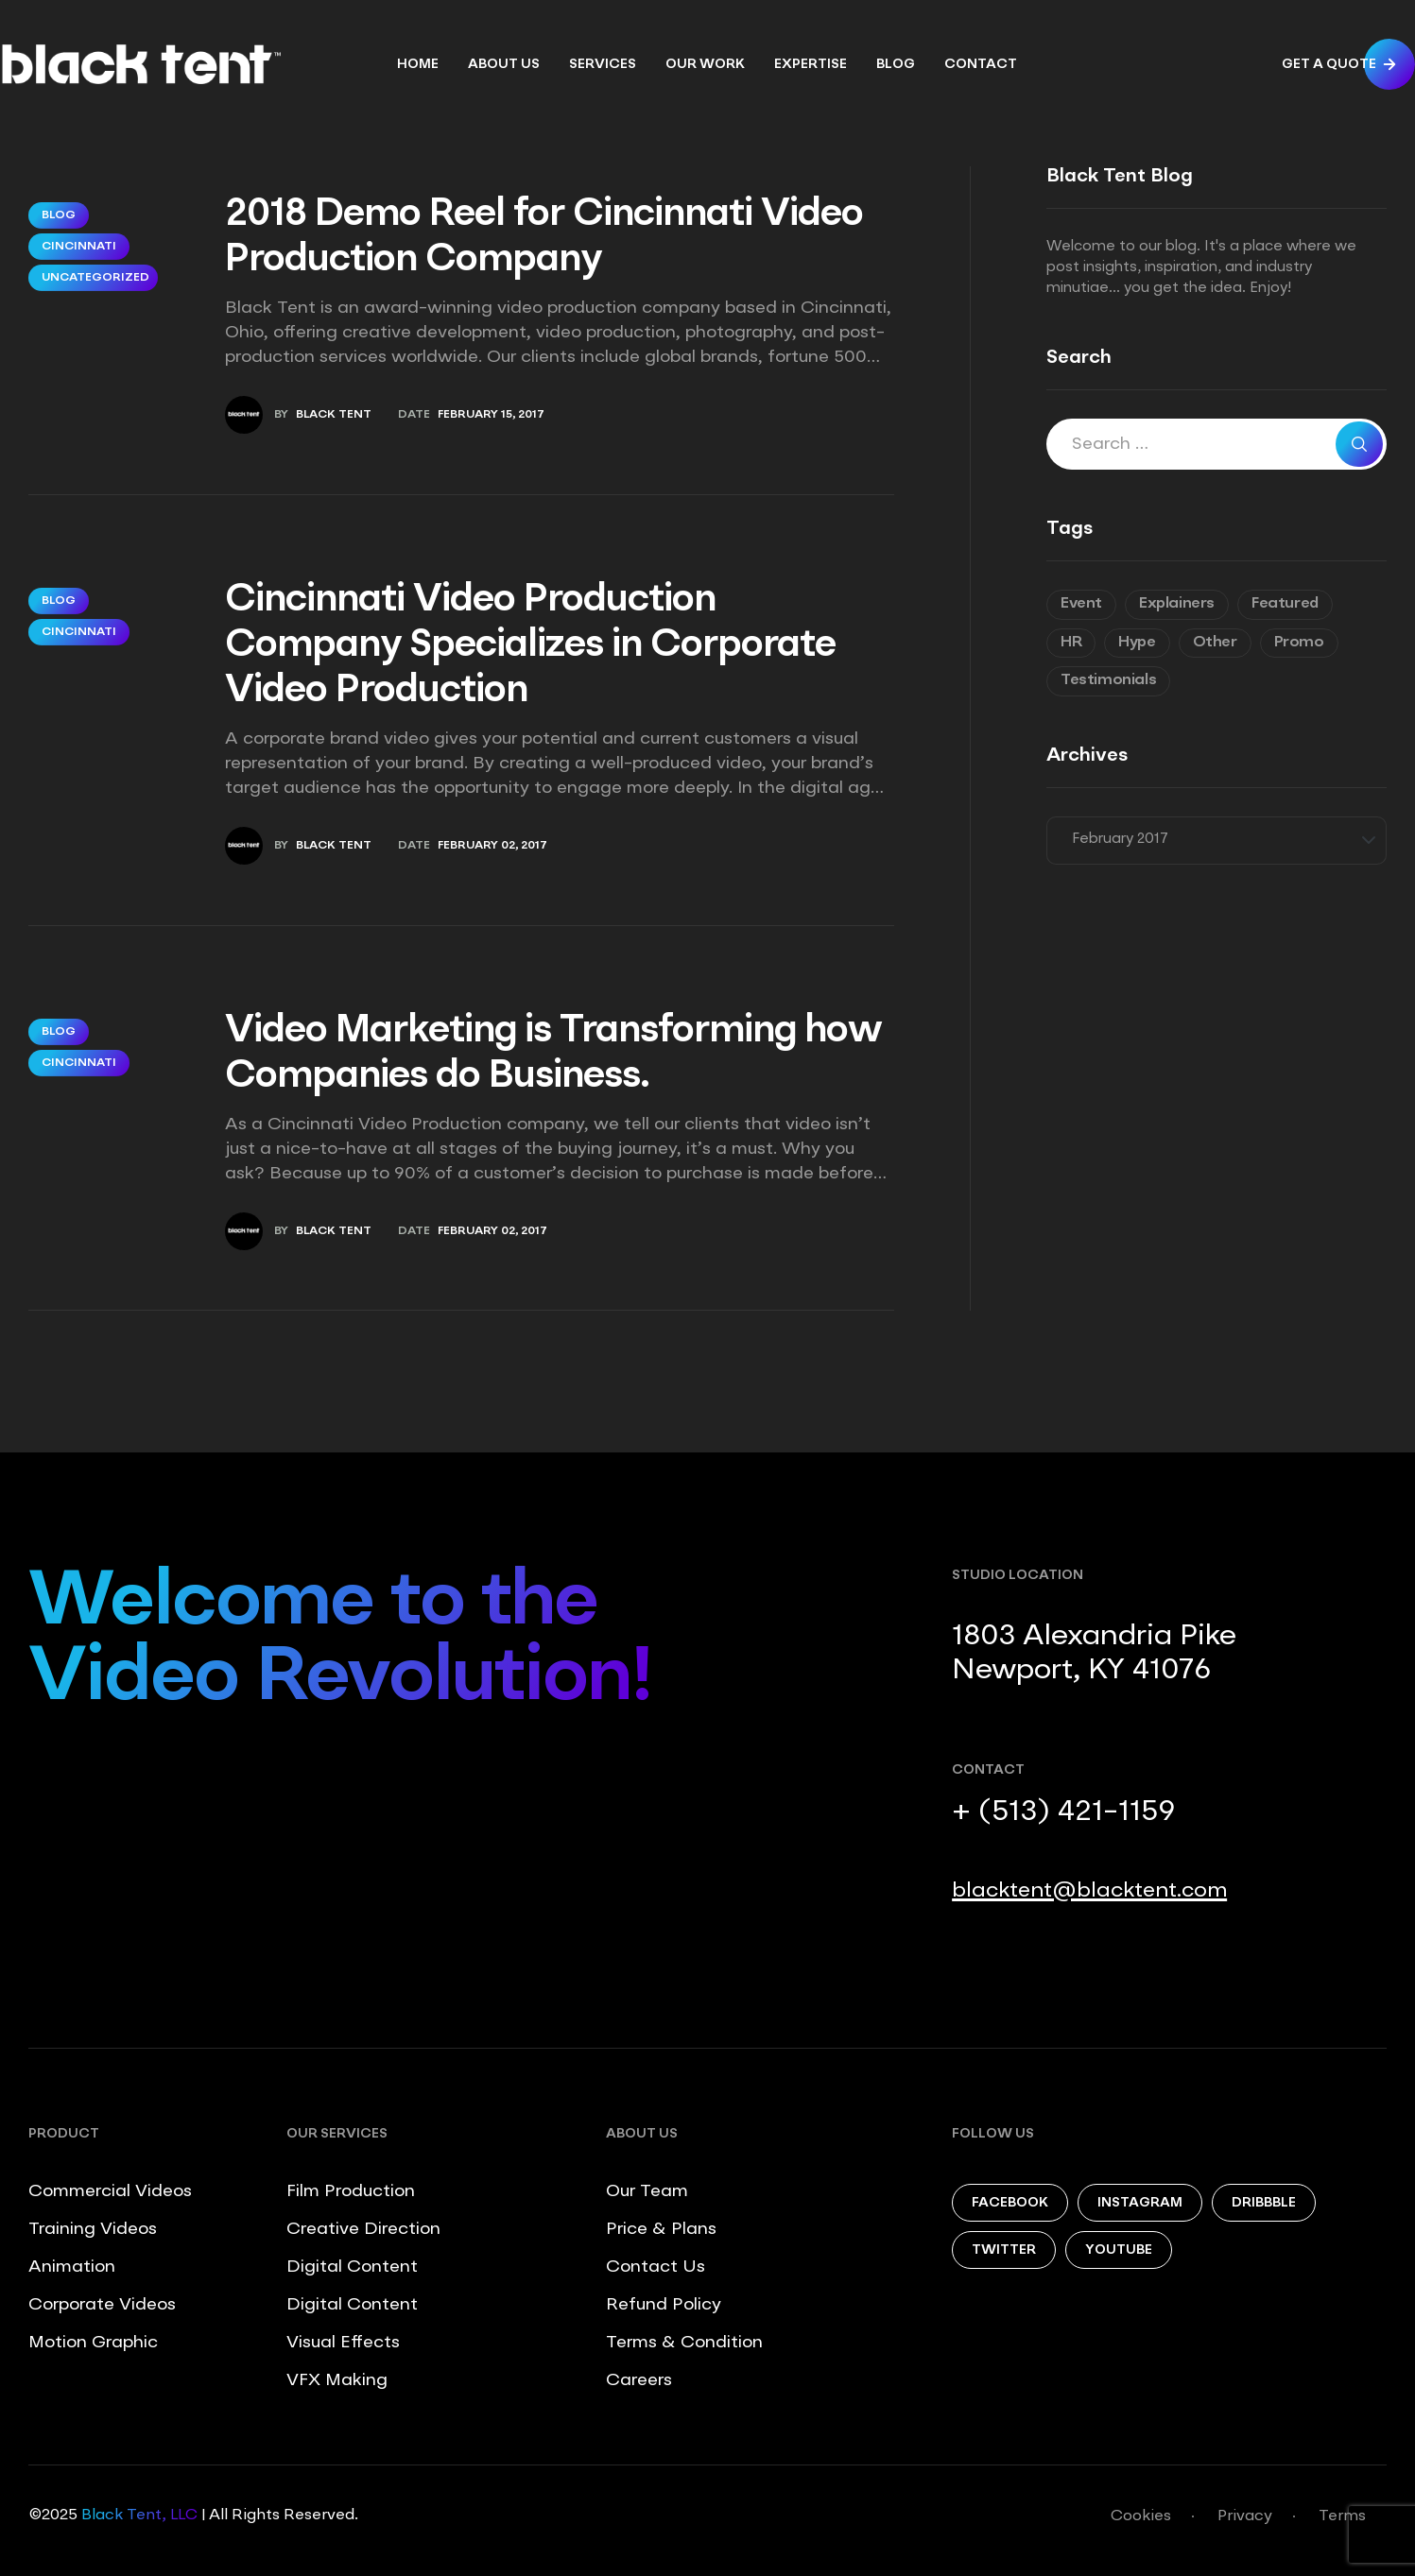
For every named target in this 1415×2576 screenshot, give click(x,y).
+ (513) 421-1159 (1063, 1812)
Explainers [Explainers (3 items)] (1177, 603)
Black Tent (333, 415)
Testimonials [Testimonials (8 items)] (1108, 680)
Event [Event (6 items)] (1081, 603)
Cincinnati (79, 246)
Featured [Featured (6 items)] (1285, 603)
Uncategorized (95, 277)
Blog (59, 215)
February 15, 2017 (491, 415)
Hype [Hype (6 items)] (1136, 642)
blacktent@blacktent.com (1089, 1890)
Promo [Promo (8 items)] (1299, 642)
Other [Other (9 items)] (1215, 642)
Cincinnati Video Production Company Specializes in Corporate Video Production (530, 646)
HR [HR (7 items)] (1071, 642)
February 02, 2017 (492, 845)
